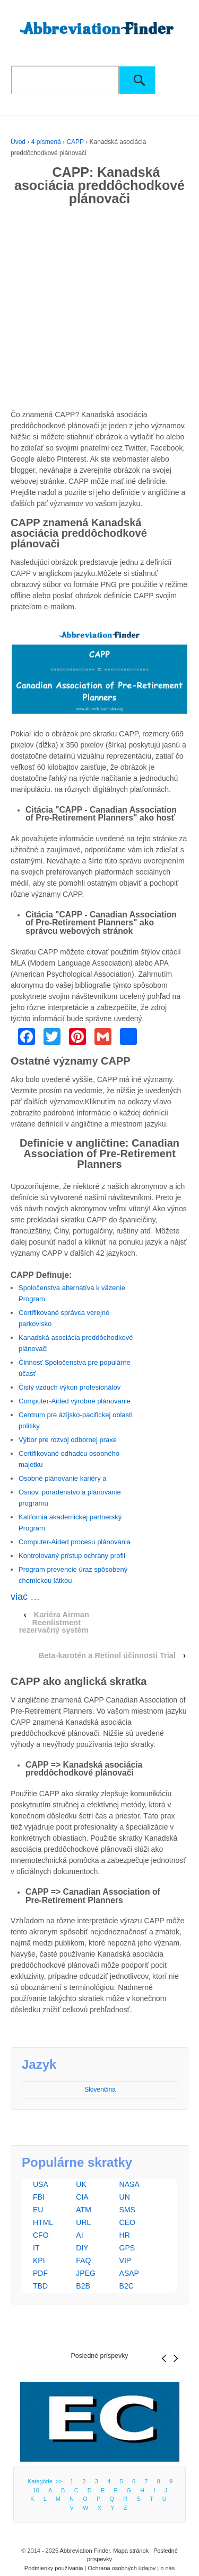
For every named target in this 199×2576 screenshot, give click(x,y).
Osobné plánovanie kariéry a (63, 1478)
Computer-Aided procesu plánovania (75, 1542)
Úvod (18, 142)
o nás (167, 2568)
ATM (83, 2209)
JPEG (86, 2273)
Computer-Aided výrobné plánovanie (75, 1401)
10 (36, 2490)
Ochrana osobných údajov (121, 2568)
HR (124, 2235)
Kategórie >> (47, 2481)
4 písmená (46, 142)
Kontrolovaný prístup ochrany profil (72, 1556)
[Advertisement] (99, 310)
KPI (39, 2260)
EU (38, 2209)
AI (79, 2235)
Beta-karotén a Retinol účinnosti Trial (107, 1655)
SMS (127, 2209)
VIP (125, 2260)
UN (124, 2197)
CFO (41, 2235)
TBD (40, 2286)
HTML (43, 2222)
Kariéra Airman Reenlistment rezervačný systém (54, 1622)
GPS (127, 2248)
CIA (82, 2197)
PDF (40, 2273)
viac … (25, 1596)
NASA (129, 2184)
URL (83, 2222)
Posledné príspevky (99, 2355)
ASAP (129, 2273)
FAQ (83, 2260)
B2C (126, 2286)
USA (40, 2184)
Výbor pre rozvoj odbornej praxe (68, 1440)
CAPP (74, 142)
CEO (127, 2222)
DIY (82, 2248)
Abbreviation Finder (84, 2550)
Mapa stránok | (133, 2550)
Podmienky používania (53, 2568)
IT (36, 2248)
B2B (83, 2286)
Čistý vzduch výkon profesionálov (69, 1387)
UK (81, 2184)
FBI (39, 2197)
